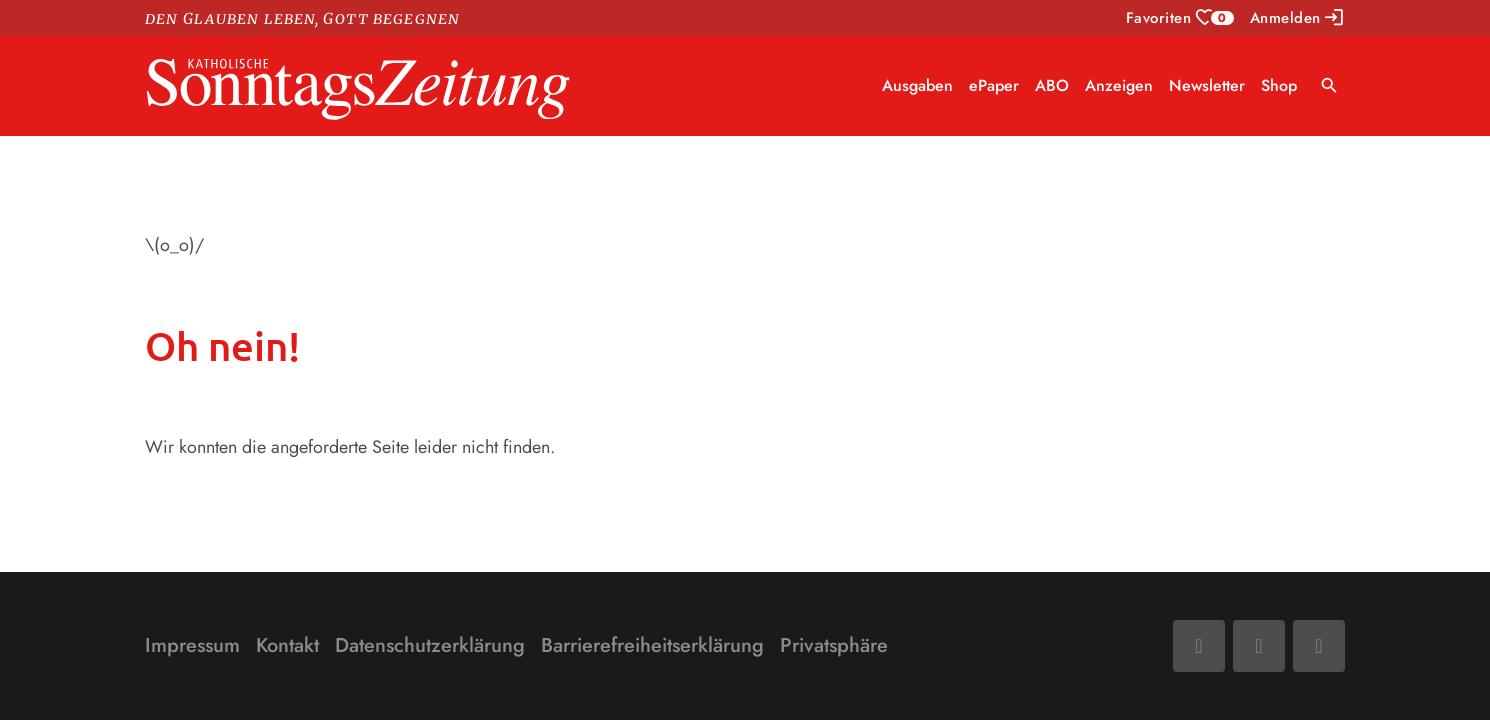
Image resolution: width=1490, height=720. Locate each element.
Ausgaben (917, 85)
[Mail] (1259, 646)
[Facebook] (1199, 646)
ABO (1052, 85)
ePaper (994, 85)
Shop (1279, 85)
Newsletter (1207, 85)
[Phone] (1319, 646)
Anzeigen (1119, 85)
